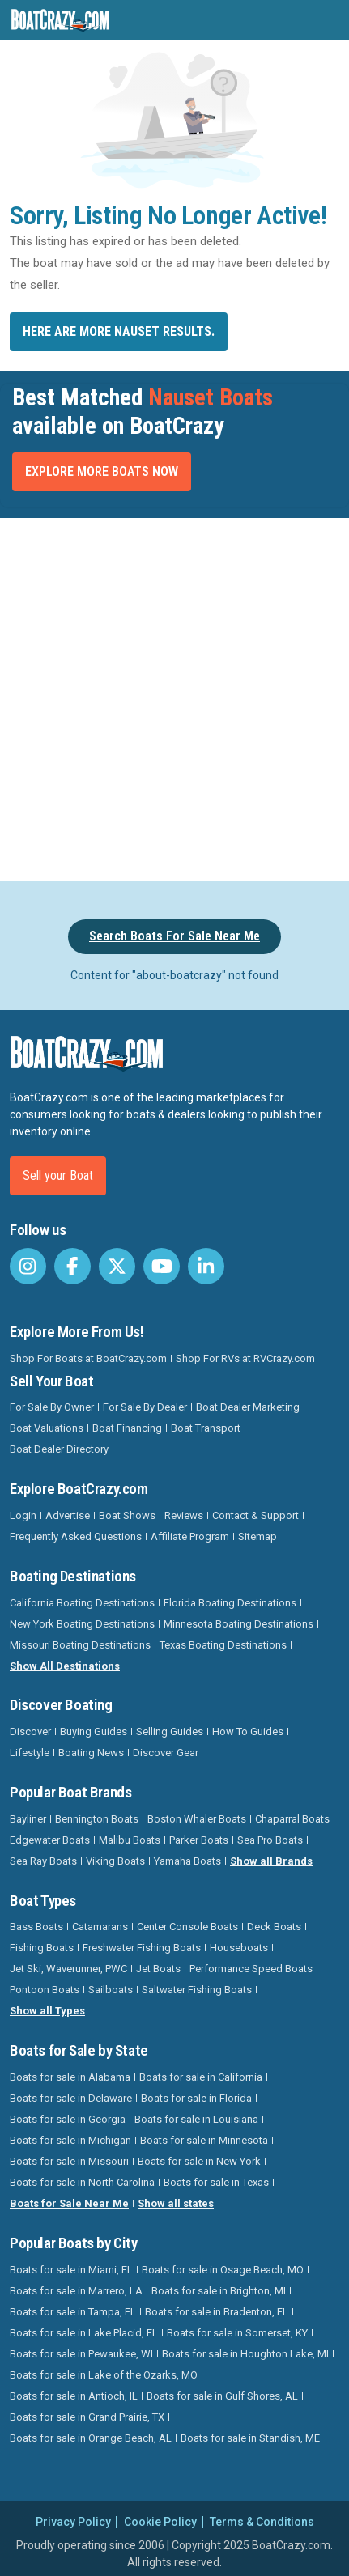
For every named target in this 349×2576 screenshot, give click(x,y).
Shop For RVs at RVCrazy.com (245, 1358)
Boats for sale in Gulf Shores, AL (222, 2396)
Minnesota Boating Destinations (238, 1624)
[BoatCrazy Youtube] (161, 1266)
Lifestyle (29, 1752)
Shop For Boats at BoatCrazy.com (88, 1358)
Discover (30, 1731)
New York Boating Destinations (82, 1624)
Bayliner (28, 1819)
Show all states (176, 2203)
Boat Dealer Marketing (248, 1407)
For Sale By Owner (52, 1407)
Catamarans (100, 1926)
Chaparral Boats (292, 1819)
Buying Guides (93, 1731)
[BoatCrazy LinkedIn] (206, 1266)
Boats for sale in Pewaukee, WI (81, 2354)
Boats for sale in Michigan (70, 2140)
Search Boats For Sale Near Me (174, 936)
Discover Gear (165, 1752)
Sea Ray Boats (43, 1861)
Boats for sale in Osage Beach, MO (223, 2270)
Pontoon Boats (44, 1990)
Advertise (67, 1515)
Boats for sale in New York (199, 2161)
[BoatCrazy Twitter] (117, 1266)
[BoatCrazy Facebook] (72, 1266)
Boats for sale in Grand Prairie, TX (87, 2417)
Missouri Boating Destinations (80, 1645)
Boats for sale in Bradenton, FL (216, 2312)
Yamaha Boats (187, 1861)
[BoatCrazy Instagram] (28, 1266)
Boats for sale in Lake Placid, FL (84, 2333)
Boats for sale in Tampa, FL (73, 2312)
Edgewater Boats (50, 1840)
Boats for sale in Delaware (71, 2098)
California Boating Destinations (82, 1603)
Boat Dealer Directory (59, 1449)
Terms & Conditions (262, 2521)
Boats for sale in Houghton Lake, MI (245, 2354)
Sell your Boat (58, 1175)
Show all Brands (271, 1861)
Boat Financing (127, 1428)
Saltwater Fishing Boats (197, 1990)
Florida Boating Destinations (230, 1603)
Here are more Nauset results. (119, 331)
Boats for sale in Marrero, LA (76, 2291)
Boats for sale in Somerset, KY (237, 2333)
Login (23, 1515)
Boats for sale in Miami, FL (71, 2270)
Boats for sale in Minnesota (204, 2140)
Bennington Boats (96, 1819)
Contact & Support (255, 1515)
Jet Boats (158, 1969)
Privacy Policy (73, 2521)
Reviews (183, 1515)
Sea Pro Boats (270, 1840)
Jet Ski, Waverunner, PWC (68, 1969)
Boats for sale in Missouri (69, 2161)
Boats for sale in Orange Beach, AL (91, 2438)
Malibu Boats (129, 1840)
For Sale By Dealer (145, 1407)
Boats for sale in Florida (196, 2098)
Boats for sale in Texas (216, 2182)
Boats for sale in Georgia (68, 2119)
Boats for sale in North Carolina (82, 2182)
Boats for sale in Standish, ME (250, 2438)
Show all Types (47, 2011)
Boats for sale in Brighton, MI (218, 2291)
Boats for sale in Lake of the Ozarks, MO (104, 2375)
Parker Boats (198, 1840)
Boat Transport (205, 1428)
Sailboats (110, 1990)
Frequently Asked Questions (76, 1536)
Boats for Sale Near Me (69, 2203)
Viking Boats (115, 1861)
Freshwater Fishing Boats (142, 1948)
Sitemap (257, 1536)
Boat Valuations (46, 1428)
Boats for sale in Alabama (70, 2077)
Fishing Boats (42, 1948)
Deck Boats (274, 1926)
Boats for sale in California (200, 2077)
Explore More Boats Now (101, 471)
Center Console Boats (187, 1926)
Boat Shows (127, 1515)
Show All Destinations (65, 1666)
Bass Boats (36, 1926)
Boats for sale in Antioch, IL (74, 2396)
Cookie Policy (160, 2521)
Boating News (91, 1752)
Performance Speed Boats (251, 1969)
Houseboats (239, 1948)
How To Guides (247, 1731)
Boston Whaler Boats (196, 1819)
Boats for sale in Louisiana (196, 2119)
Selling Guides (169, 1731)
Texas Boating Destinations (223, 1645)
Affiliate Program (190, 1536)
